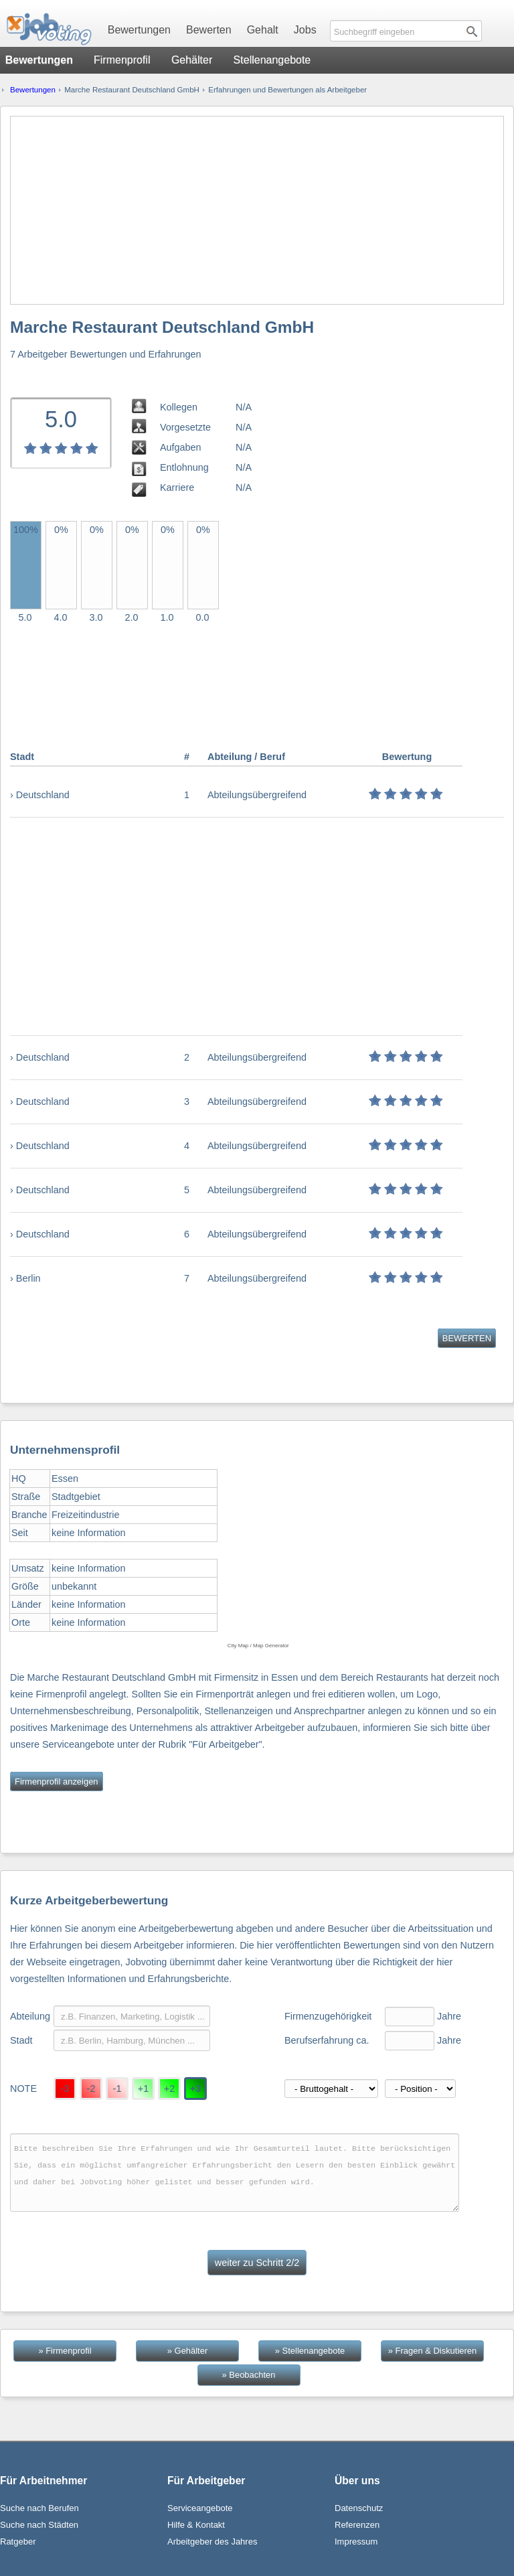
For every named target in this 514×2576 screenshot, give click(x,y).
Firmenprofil (122, 60)
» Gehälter (187, 2351)
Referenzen (357, 2525)
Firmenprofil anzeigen (56, 1781)
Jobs (305, 29)
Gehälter (191, 60)
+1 (143, 2088)
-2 (91, 2088)
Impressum (356, 2541)
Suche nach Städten (39, 2525)
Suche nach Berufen (39, 2508)
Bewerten (209, 29)
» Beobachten (249, 2375)
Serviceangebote (200, 2508)
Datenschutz (359, 2508)
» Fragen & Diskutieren (432, 2351)
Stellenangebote (272, 60)
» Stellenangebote (310, 2351)
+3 (195, 2088)
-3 (65, 2088)
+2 (169, 2088)
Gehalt (262, 29)
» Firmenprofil (64, 2351)
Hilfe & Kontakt (196, 2525)
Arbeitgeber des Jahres (212, 2541)
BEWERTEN (466, 1338)
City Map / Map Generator (258, 1646)
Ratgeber (17, 2541)
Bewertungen (139, 29)
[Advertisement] (257, 210)
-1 (117, 2088)
